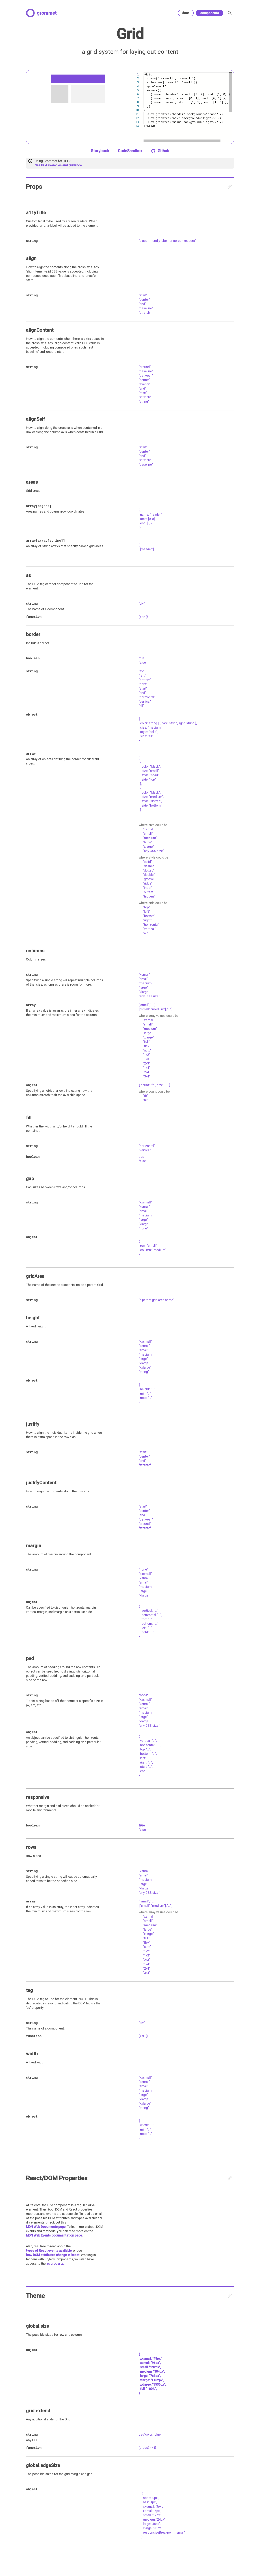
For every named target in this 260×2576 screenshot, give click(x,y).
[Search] (229, 13)
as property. (55, 2263)
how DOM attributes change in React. (53, 2255)
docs (185, 13)
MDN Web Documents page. (46, 2227)
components (209, 13)
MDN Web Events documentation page (54, 2235)
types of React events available (49, 2250)
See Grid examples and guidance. (59, 165)
